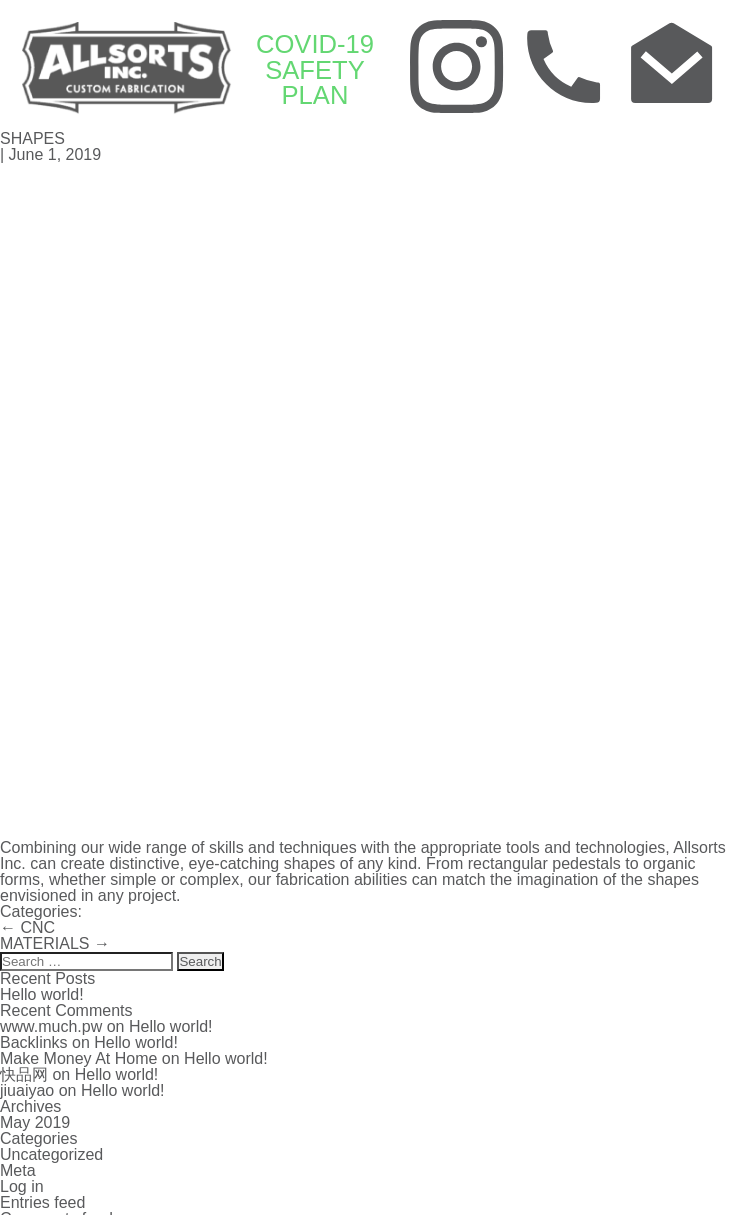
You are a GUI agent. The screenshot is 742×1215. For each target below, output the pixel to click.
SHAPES (32, 136)
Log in (22, 1184)
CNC (27, 925)
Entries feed (42, 1200)
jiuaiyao (27, 1088)
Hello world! (42, 992)
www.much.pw (51, 1024)
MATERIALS (55, 941)
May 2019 (35, 1120)
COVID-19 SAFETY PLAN (314, 69)
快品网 (24, 1072)
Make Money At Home (78, 1056)
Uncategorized (51, 1152)
